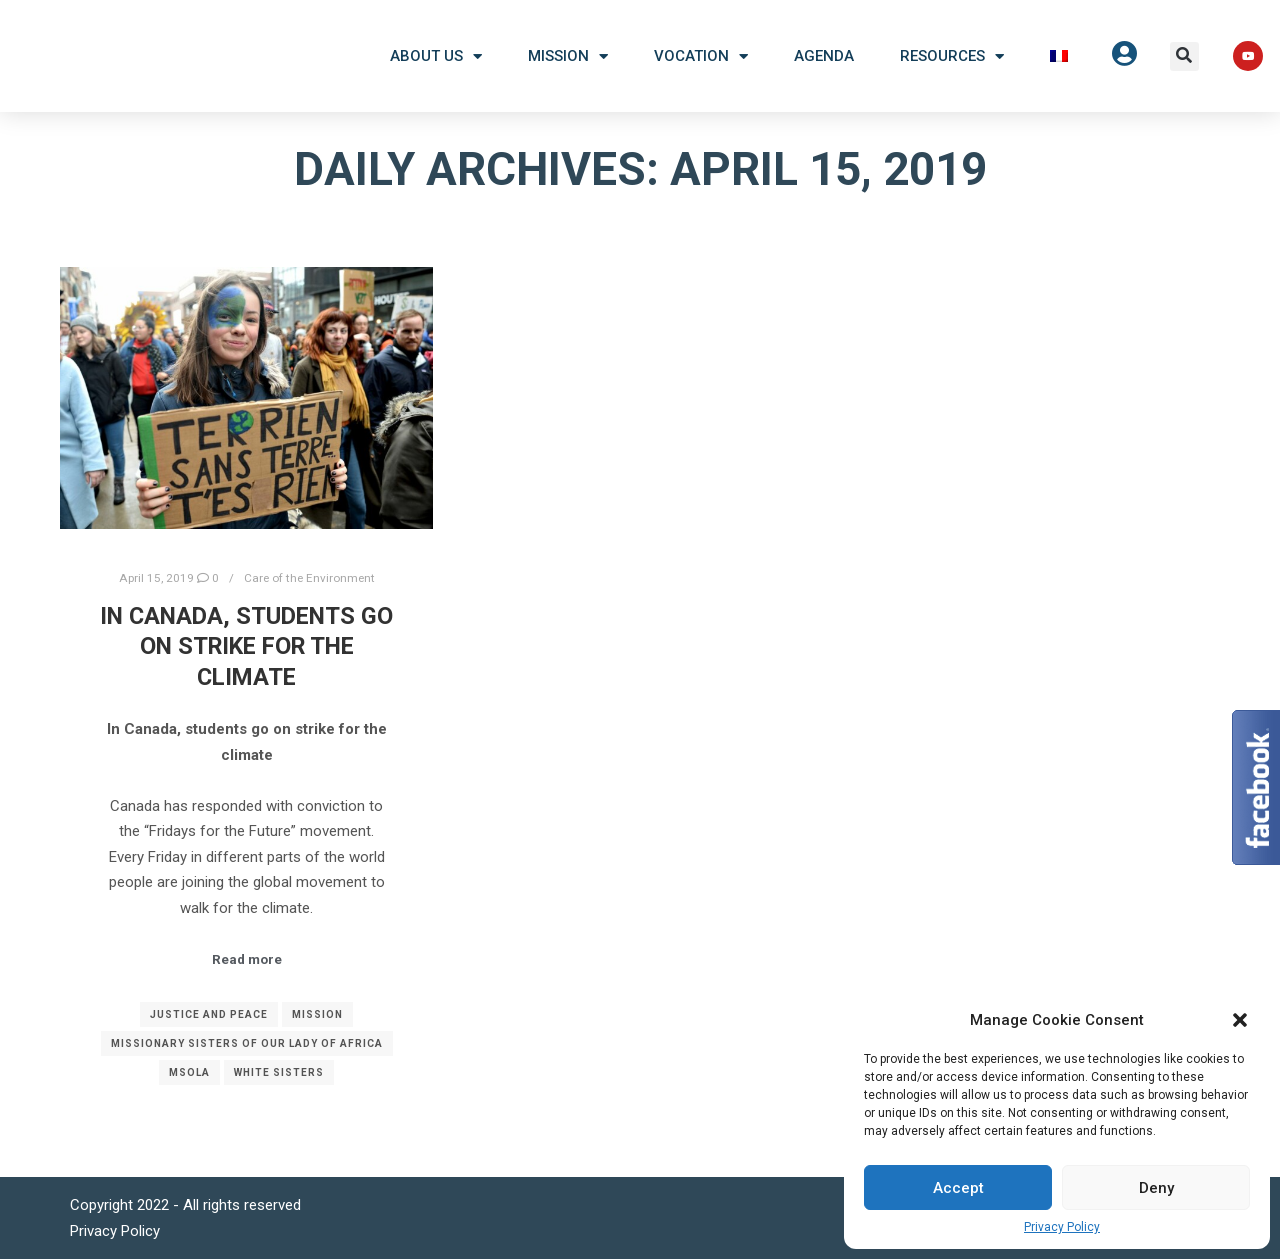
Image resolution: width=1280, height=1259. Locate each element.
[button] (1184, 56)
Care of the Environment (309, 578)
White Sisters (279, 1072)
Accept (958, 1188)
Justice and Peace (209, 1014)
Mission (568, 56)
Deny (1156, 1188)
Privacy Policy (1062, 1227)
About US (436, 56)
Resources (952, 56)
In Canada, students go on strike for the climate (246, 646)
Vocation (701, 56)
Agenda (824, 56)
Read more (247, 959)
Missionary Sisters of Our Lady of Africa (247, 1043)
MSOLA (189, 1072)
